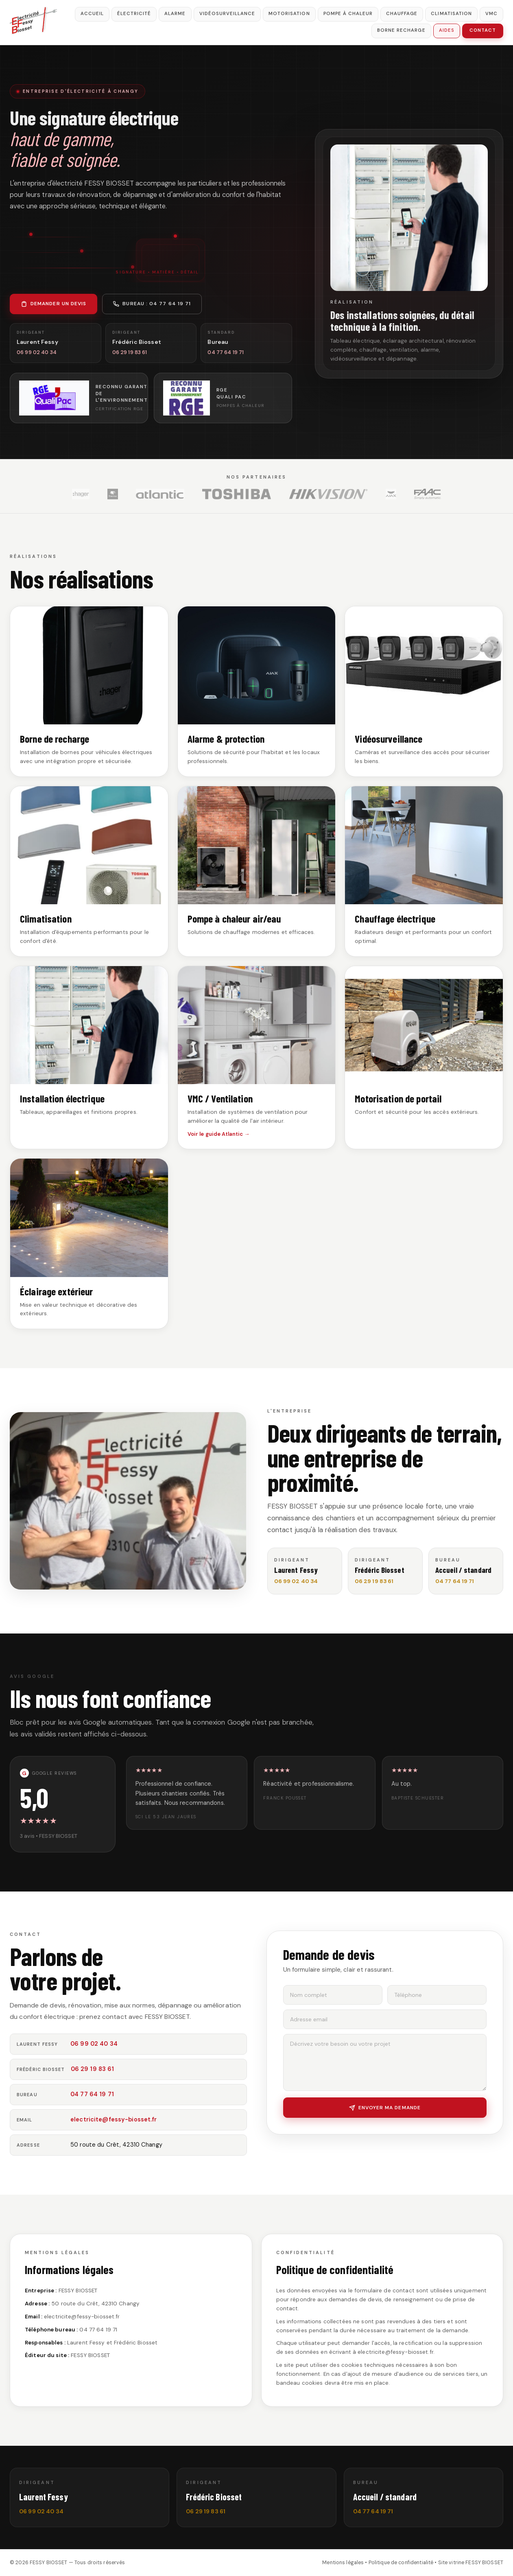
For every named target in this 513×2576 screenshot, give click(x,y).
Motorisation (289, 14)
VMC (491, 14)
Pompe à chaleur (348, 14)
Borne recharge (401, 30)
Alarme (175, 14)
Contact (482, 30)
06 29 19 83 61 (92, 2069)
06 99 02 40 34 (94, 2043)
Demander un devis (53, 303)
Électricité (134, 14)
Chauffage (401, 14)
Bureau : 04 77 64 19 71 (152, 303)
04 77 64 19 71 (92, 2094)
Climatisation (451, 14)
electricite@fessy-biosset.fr (113, 2119)
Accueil (92, 14)
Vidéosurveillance (227, 14)
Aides (446, 30)
